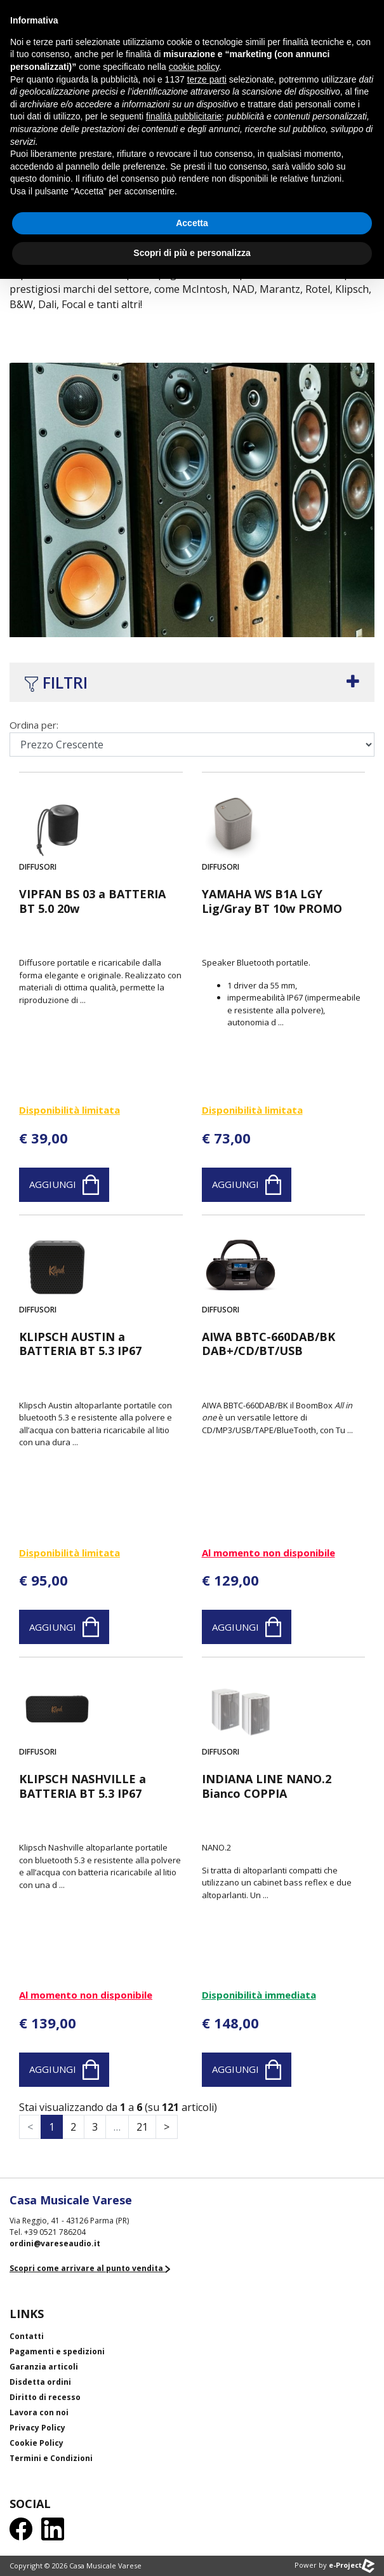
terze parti (207, 79)
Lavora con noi (39, 2412)
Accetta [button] (192, 223)
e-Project (351, 2565)
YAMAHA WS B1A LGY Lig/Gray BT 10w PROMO (272, 901)
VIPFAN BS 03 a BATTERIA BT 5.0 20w (92, 901)
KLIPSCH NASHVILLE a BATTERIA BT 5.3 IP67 (82, 1786)
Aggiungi (64, 1185)
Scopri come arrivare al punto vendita (90, 2268)
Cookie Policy (36, 2443)
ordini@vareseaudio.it (55, 2243)
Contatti (27, 2336)
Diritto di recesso (45, 2397)
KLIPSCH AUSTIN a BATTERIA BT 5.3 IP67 (80, 1344)
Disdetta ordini (40, 2382)
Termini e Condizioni (51, 2458)
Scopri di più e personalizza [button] (191, 253)
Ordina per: (34, 724)
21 (142, 2127)
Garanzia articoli (44, 2366)
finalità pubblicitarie (184, 116)
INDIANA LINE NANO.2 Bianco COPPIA (266, 1786)
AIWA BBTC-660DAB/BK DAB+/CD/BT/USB (268, 1344)
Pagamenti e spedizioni (57, 2351)
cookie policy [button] (194, 67)
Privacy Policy (37, 2427)
